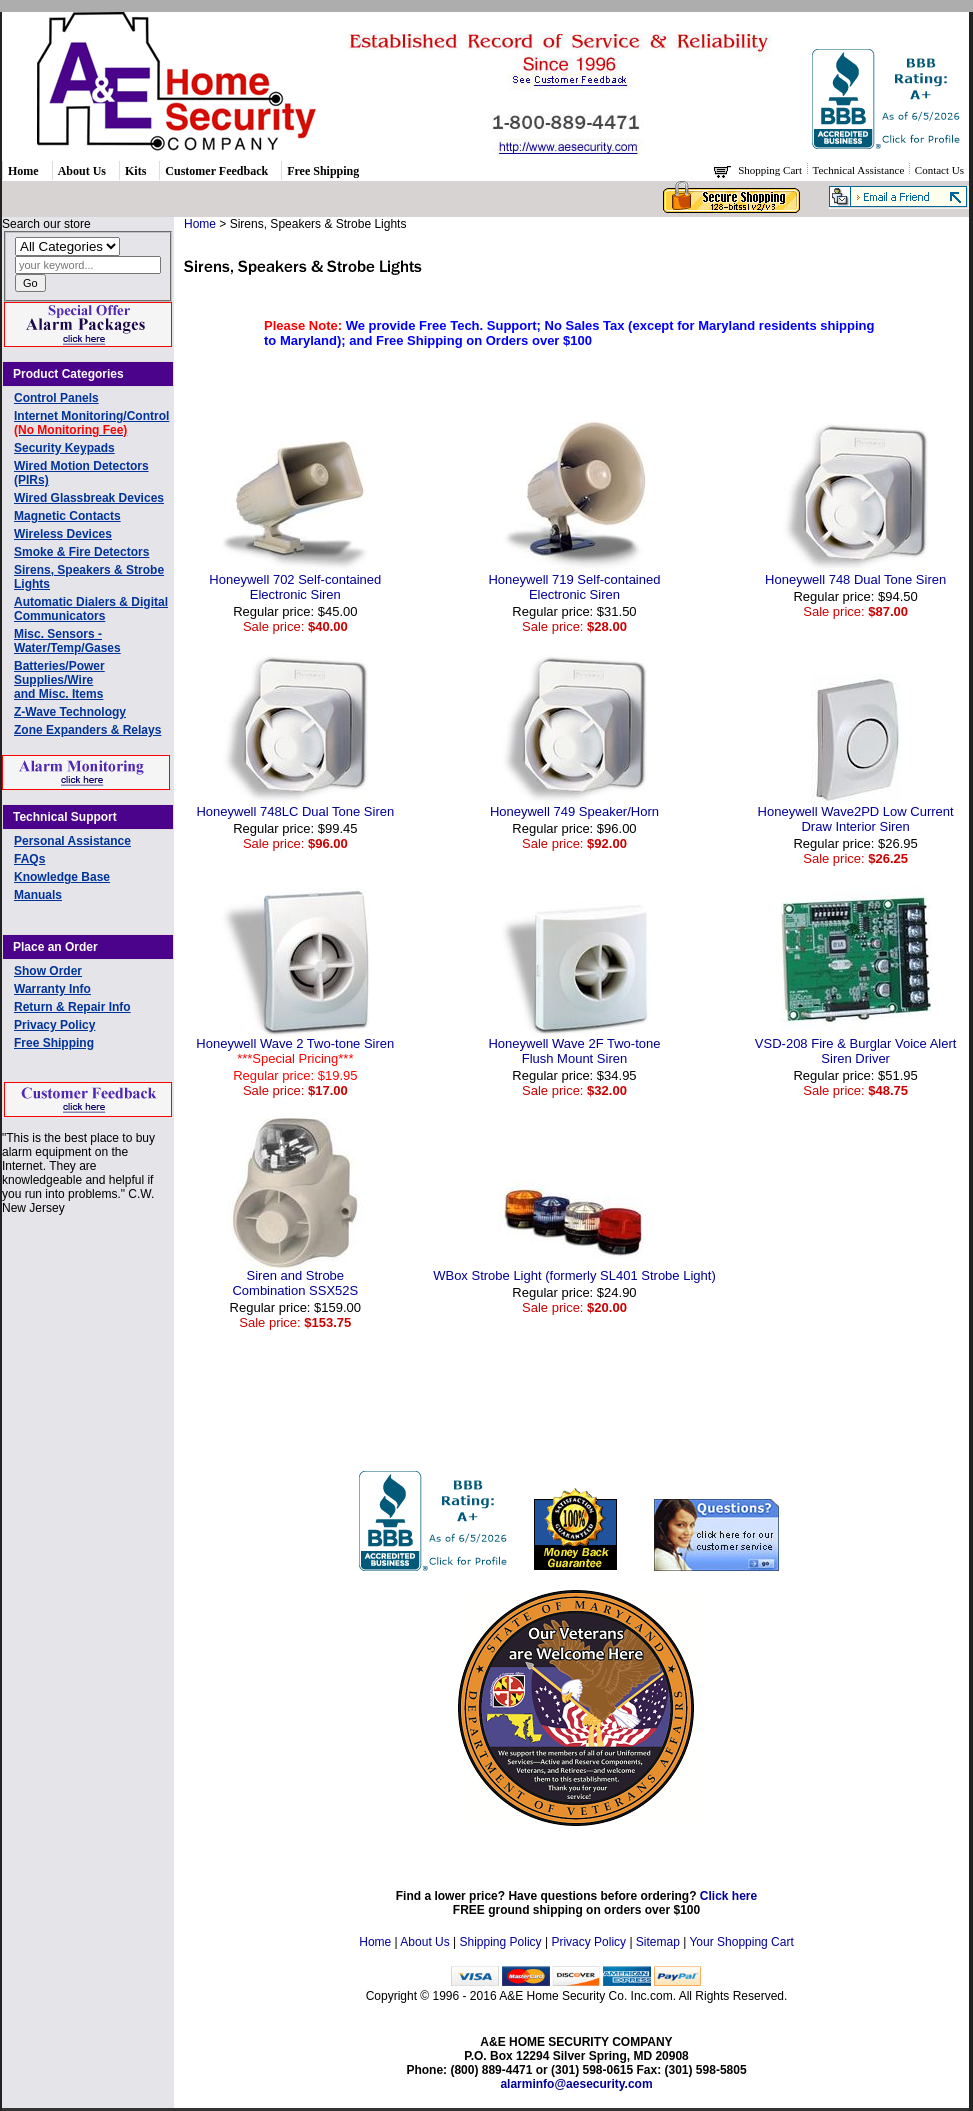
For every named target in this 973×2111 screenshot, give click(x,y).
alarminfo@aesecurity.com (576, 2084)
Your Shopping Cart (741, 1942)
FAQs (29, 859)
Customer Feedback (216, 171)
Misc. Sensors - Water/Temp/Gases (67, 641)
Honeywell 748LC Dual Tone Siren (295, 811)
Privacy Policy (54, 1025)
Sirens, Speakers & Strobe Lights (89, 577)
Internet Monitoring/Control (91, 423)
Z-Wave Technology (70, 712)
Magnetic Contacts (67, 516)
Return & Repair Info (72, 1007)
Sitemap (658, 1942)
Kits (135, 171)
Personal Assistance (72, 841)
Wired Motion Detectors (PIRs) (81, 473)
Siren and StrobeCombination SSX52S (295, 1283)
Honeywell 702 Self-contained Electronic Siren (295, 587)
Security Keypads (64, 448)
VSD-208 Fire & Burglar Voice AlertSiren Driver (856, 1051)
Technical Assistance (860, 170)
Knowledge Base (62, 877)
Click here (728, 1896)
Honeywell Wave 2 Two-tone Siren (295, 1051)
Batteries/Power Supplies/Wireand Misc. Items (59, 680)
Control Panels (56, 398)
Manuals (38, 895)
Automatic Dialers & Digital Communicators (91, 609)
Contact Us (939, 170)
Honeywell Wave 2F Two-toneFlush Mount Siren (574, 1051)
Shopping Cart (771, 170)
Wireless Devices (63, 534)
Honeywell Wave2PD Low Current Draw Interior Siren (856, 819)
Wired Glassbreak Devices (89, 498)
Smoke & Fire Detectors (81, 552)
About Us (82, 171)
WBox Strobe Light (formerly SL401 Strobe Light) (574, 1275)
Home (23, 171)
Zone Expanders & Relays (87, 730)
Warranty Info (52, 989)
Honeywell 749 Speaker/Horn (574, 811)
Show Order (48, 971)
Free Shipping (323, 171)
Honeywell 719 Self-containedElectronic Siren (574, 587)
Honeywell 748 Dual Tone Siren (855, 579)
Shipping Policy (501, 1942)
